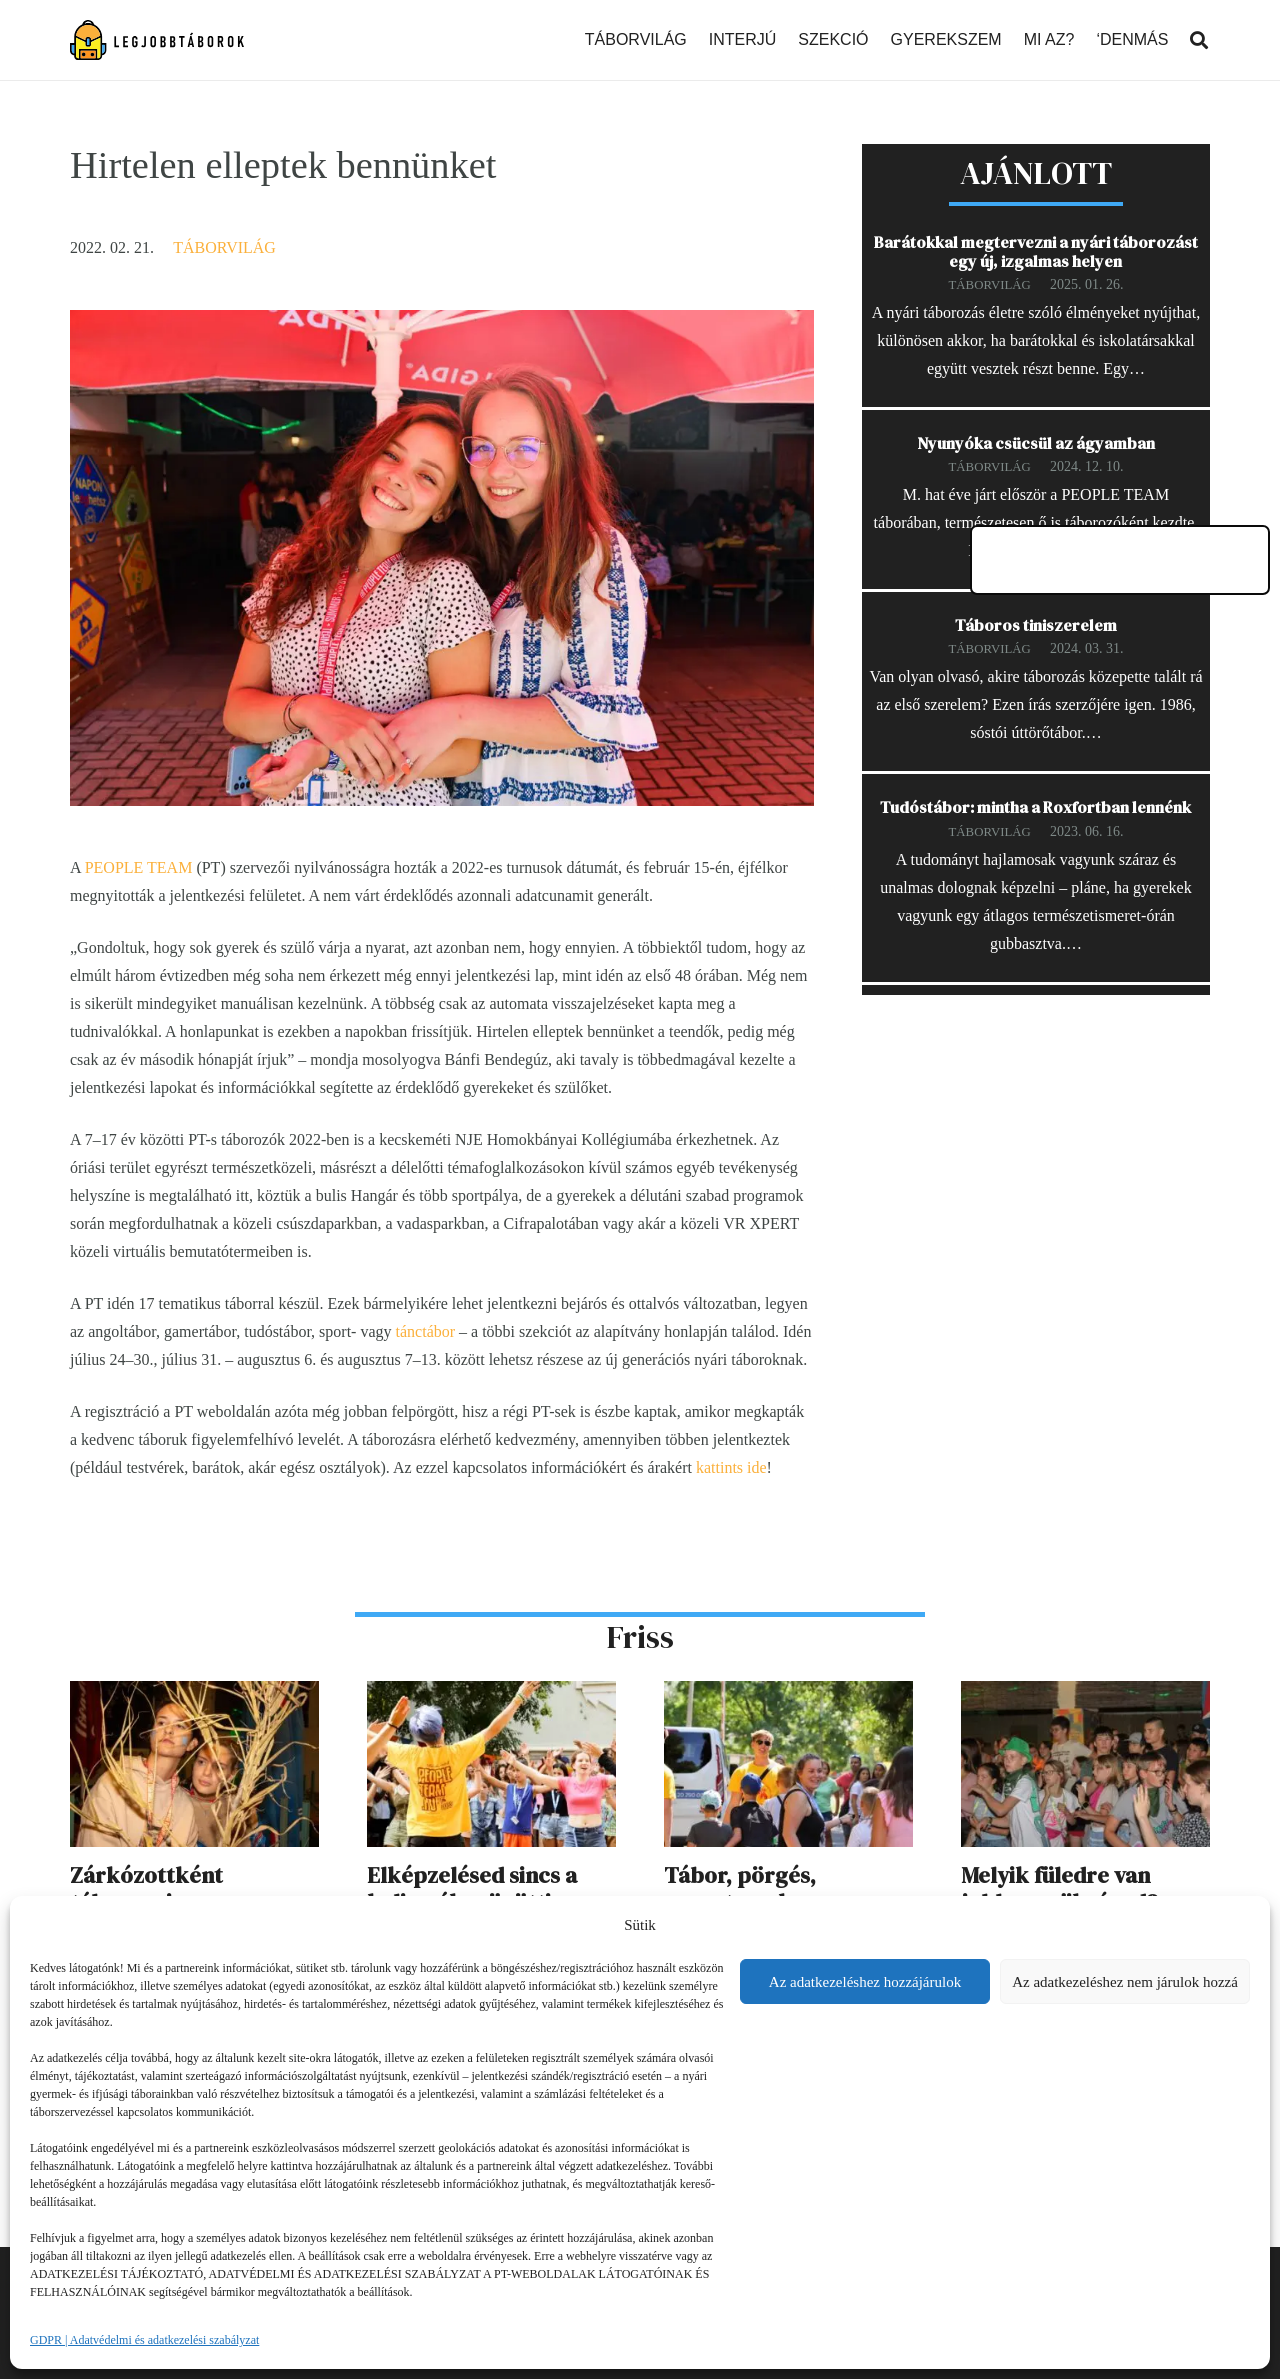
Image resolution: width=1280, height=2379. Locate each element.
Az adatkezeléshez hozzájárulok (865, 1982)
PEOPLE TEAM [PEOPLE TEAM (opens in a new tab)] (139, 867)
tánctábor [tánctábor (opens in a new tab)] (426, 1331)
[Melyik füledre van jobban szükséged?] (1085, 1694)
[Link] (157, 40)
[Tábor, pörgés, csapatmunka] (788, 1694)
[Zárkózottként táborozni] (194, 1694)
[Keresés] (1199, 40)
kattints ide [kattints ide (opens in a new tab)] (731, 1467)
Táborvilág (224, 247)
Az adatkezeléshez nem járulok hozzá (1125, 1982)
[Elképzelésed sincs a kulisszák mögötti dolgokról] (491, 1694)
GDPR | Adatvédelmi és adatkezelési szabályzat (144, 2340)
